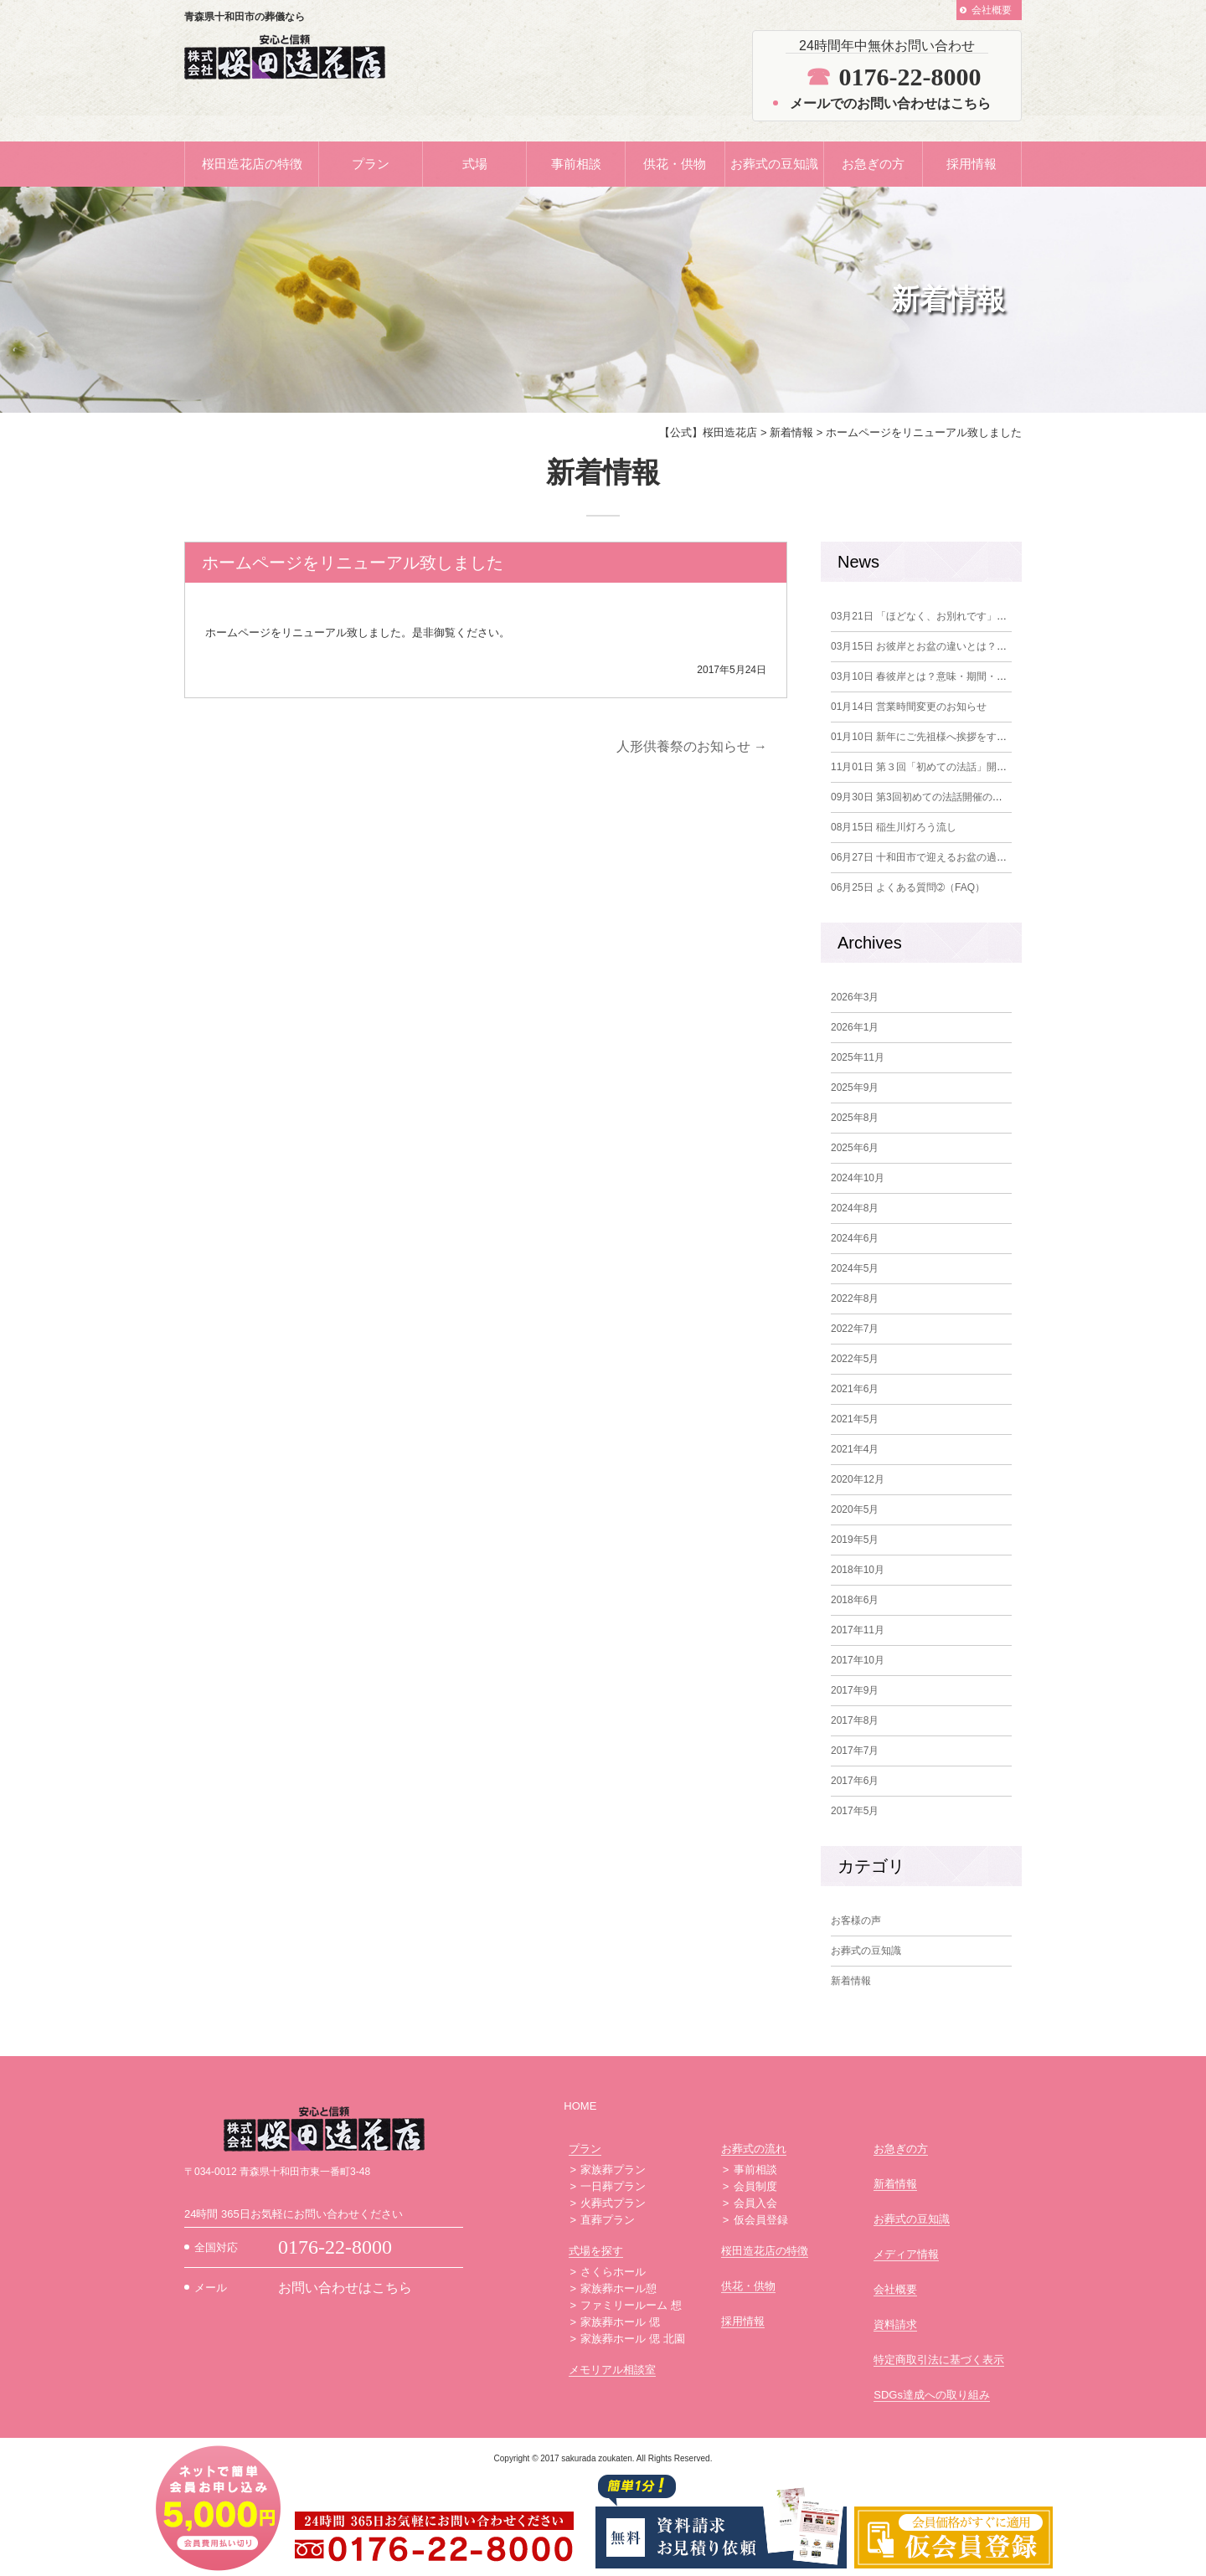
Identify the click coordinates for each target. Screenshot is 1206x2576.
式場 (474, 164)
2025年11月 (857, 1057)
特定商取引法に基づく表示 (939, 2359)
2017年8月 (855, 1720)
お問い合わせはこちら (345, 2287)
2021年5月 (855, 1419)
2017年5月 (855, 1811)
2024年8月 (855, 1208)
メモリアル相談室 (612, 2369)
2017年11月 (857, 1630)
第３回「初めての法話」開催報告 (929, 767)
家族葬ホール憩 (618, 2288)
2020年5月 (855, 1509)
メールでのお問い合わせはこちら (890, 103)
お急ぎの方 (873, 164)
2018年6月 (855, 1600)
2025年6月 (855, 1148)
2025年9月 (855, 1087)
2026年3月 (855, 997)
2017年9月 (855, 1690)
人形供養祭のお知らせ (691, 746)
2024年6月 (855, 1238)
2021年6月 (855, 1389)
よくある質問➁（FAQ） (908, 887)
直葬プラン (607, 2220)
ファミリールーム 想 (631, 2305)
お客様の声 (856, 1920)
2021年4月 (855, 1449)
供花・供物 (674, 164)
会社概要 (992, 10)
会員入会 (755, 2203)
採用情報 (971, 164)
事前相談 (576, 164)
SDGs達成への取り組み (932, 2394)
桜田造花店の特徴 (252, 164)
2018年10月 (857, 1570)
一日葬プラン (613, 2186)
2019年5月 (855, 1539)
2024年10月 (857, 1178)
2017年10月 (857, 1660)
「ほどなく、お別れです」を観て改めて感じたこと (969, 616)
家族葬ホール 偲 (620, 2322)
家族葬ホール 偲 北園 (632, 2338)
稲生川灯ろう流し (893, 827)
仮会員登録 (761, 2220)
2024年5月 (855, 1268)
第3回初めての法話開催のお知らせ (932, 797)
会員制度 (755, 2186)
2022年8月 (855, 1298)
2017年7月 (855, 1750)
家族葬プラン (613, 2169)
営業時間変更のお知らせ (909, 706)
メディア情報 (906, 2254)
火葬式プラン (613, 2203)
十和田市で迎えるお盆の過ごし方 (929, 857)
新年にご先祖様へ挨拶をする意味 (929, 737)
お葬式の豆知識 (774, 164)
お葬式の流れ (753, 2148)
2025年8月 (855, 1117)
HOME (580, 2106)
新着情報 (851, 1981)
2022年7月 (855, 1328)
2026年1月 (855, 1027)
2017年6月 (855, 1781)
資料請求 (895, 2324)
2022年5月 (855, 1359)
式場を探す (596, 2250)
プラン (370, 164)
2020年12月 (857, 1479)
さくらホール (613, 2271)
